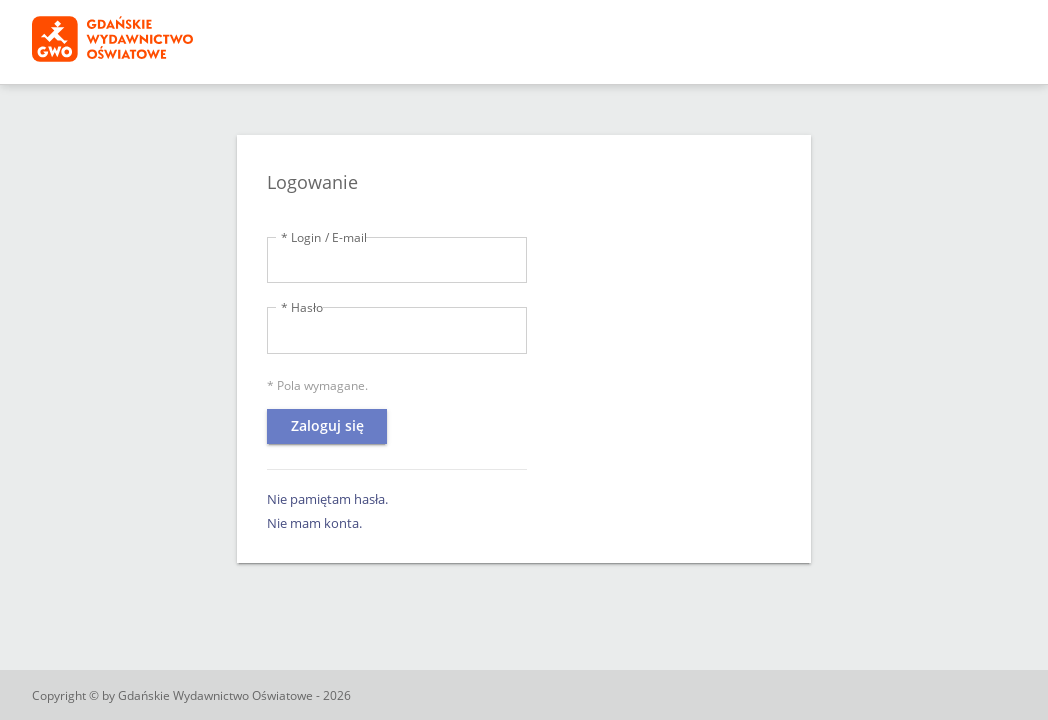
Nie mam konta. (314, 523)
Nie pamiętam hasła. (327, 499)
